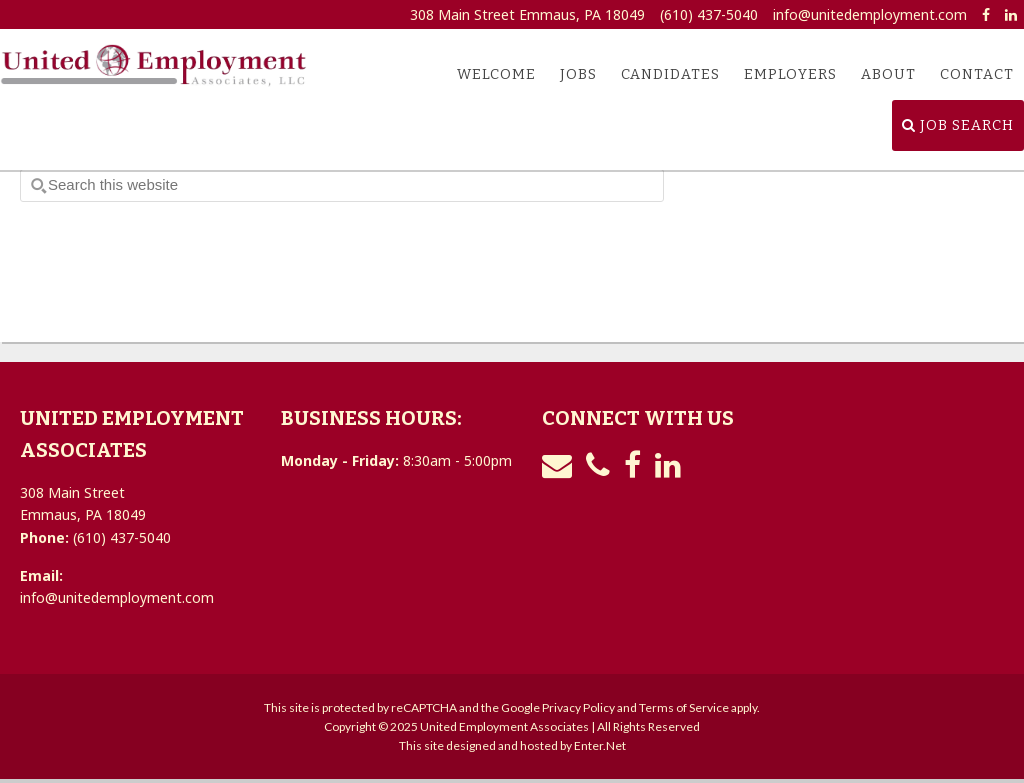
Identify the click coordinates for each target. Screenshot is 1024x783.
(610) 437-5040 (709, 14)
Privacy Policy (578, 707)
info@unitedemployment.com (870, 14)
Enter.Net (600, 745)
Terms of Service (684, 707)
